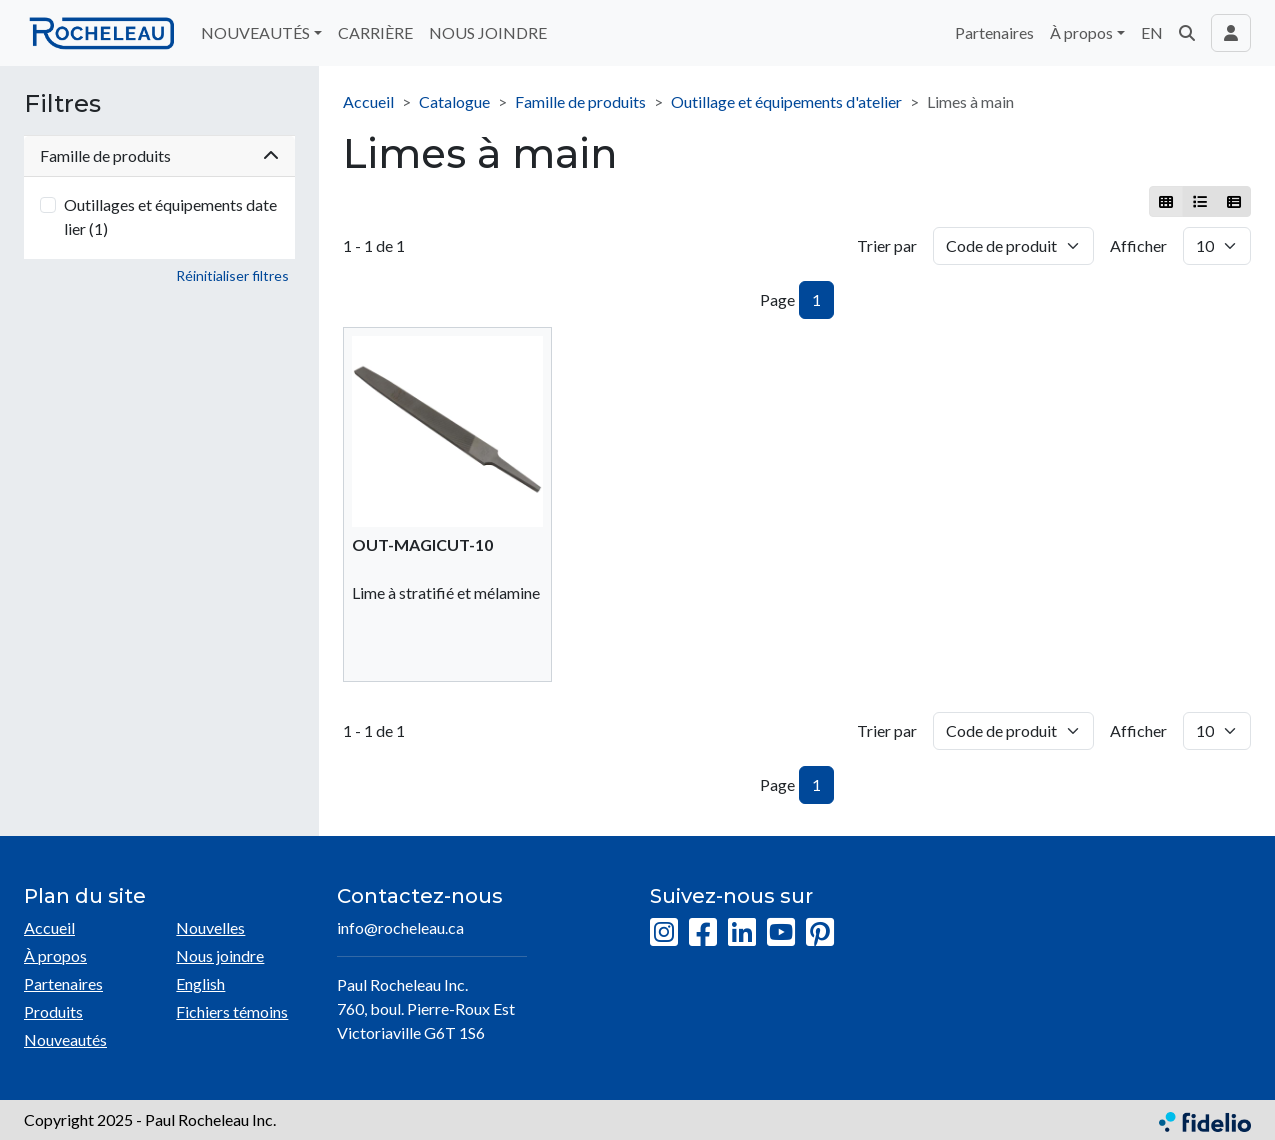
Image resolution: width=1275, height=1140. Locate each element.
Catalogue (454, 101)
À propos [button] (1081, 32)
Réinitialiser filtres (232, 275)
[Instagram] (664, 933)
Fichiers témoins (232, 1011)
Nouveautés (65, 1039)
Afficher (1138, 245)
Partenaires (994, 32)
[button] (1187, 33)
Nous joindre (220, 955)
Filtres (62, 104)
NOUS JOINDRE (488, 32)
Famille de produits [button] (159, 155)
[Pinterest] (820, 933)
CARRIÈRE (375, 32)
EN (1152, 32)
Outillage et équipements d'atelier (786, 101)
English (200, 983)
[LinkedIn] (742, 933)
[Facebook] (703, 933)
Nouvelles (210, 927)
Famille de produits (580, 101)
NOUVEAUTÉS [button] (255, 32)
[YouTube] (781, 933)
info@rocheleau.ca (400, 927)
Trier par (887, 245)
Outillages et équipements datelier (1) (170, 216)
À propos (55, 955)
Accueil (368, 101)
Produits (53, 1011)
